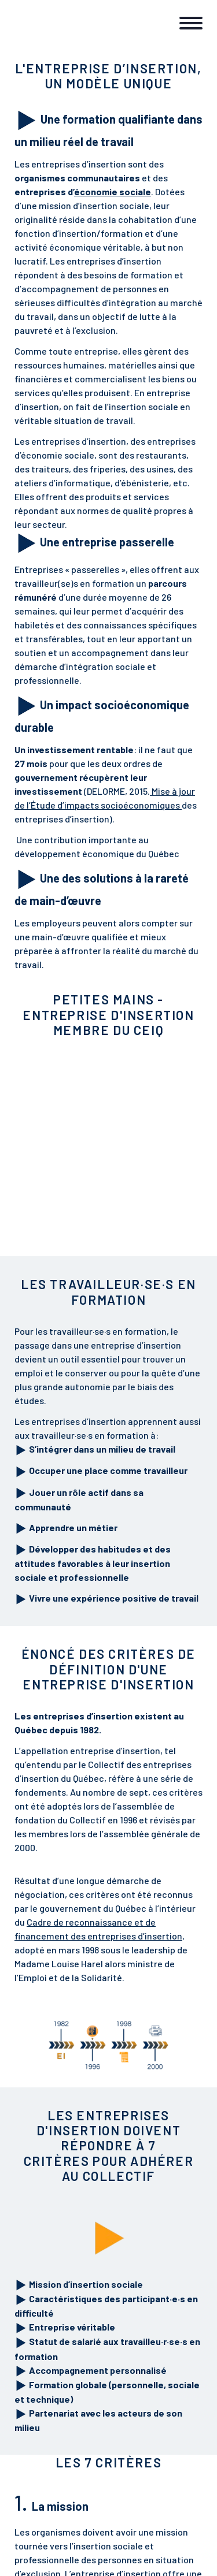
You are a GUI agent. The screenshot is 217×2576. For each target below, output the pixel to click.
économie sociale (112, 191)
